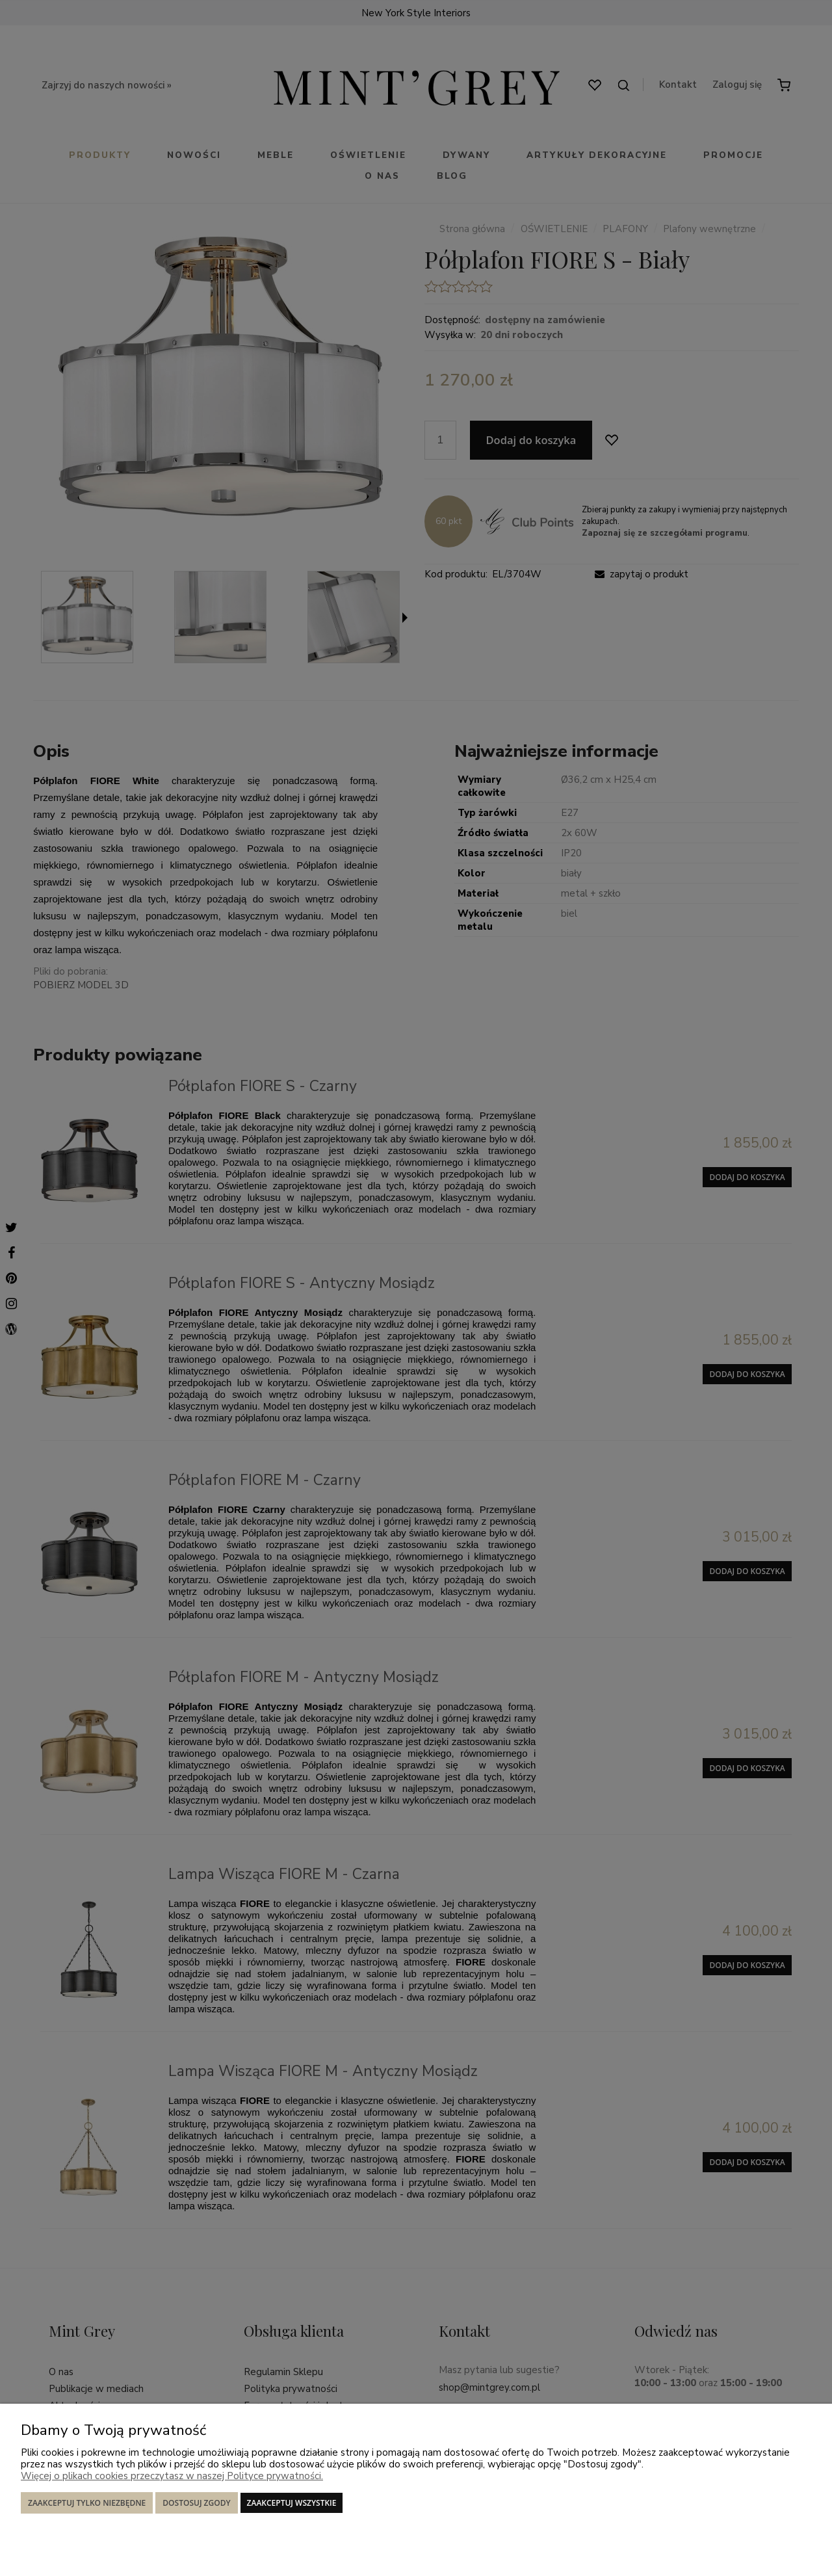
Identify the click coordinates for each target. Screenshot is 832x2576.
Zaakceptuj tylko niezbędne (87, 2502)
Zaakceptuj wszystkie (292, 2502)
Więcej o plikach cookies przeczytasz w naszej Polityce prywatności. (172, 2475)
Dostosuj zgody (196, 2502)
